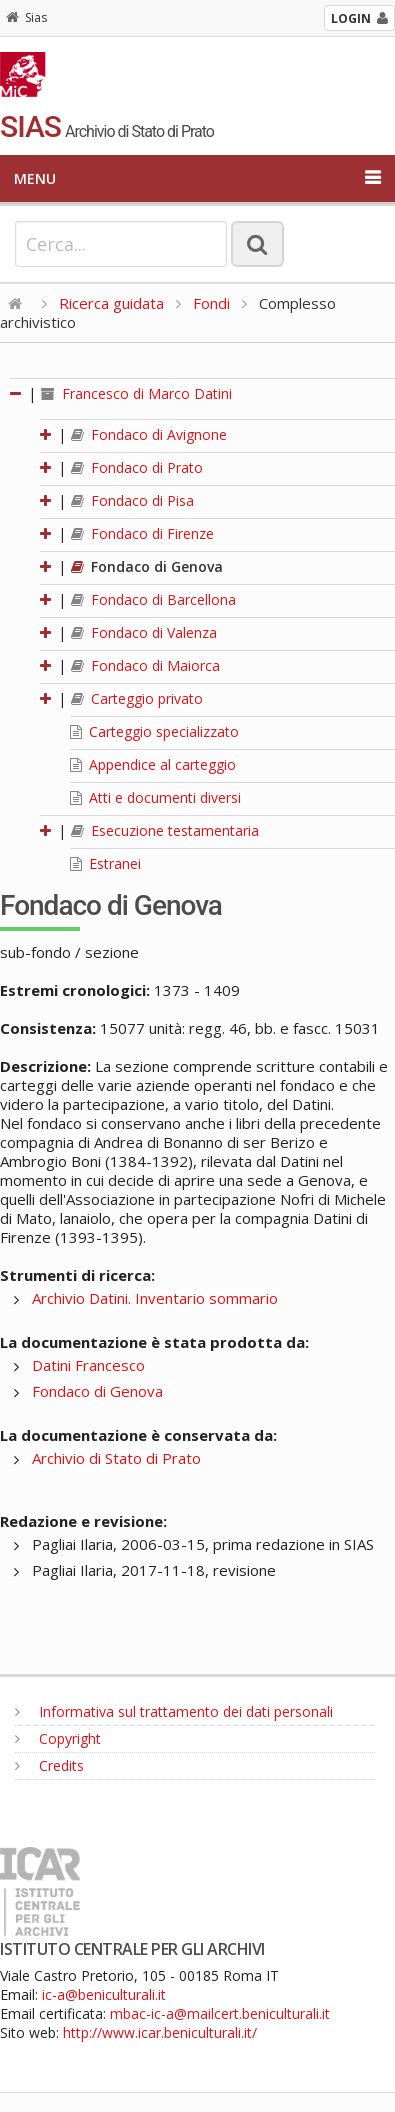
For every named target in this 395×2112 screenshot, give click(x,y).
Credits (49, 1765)
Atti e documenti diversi (155, 797)
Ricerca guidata (111, 303)
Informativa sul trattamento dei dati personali (174, 1711)
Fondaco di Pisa (132, 500)
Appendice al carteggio (153, 764)
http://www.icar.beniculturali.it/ (160, 2032)
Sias (26, 17)
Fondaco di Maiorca (145, 665)
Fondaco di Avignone (149, 434)
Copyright (58, 1738)
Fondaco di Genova (147, 566)
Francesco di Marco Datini (136, 393)
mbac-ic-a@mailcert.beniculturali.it (220, 2013)
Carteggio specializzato (154, 731)
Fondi (211, 303)
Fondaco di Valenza (144, 632)
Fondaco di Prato (137, 467)
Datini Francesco (88, 1365)
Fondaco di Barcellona (153, 599)
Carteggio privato (137, 698)
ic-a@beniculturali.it (104, 1994)
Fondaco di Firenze (142, 533)
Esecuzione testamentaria (165, 830)
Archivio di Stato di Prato (116, 1458)
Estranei (105, 863)
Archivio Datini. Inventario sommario (155, 1298)
